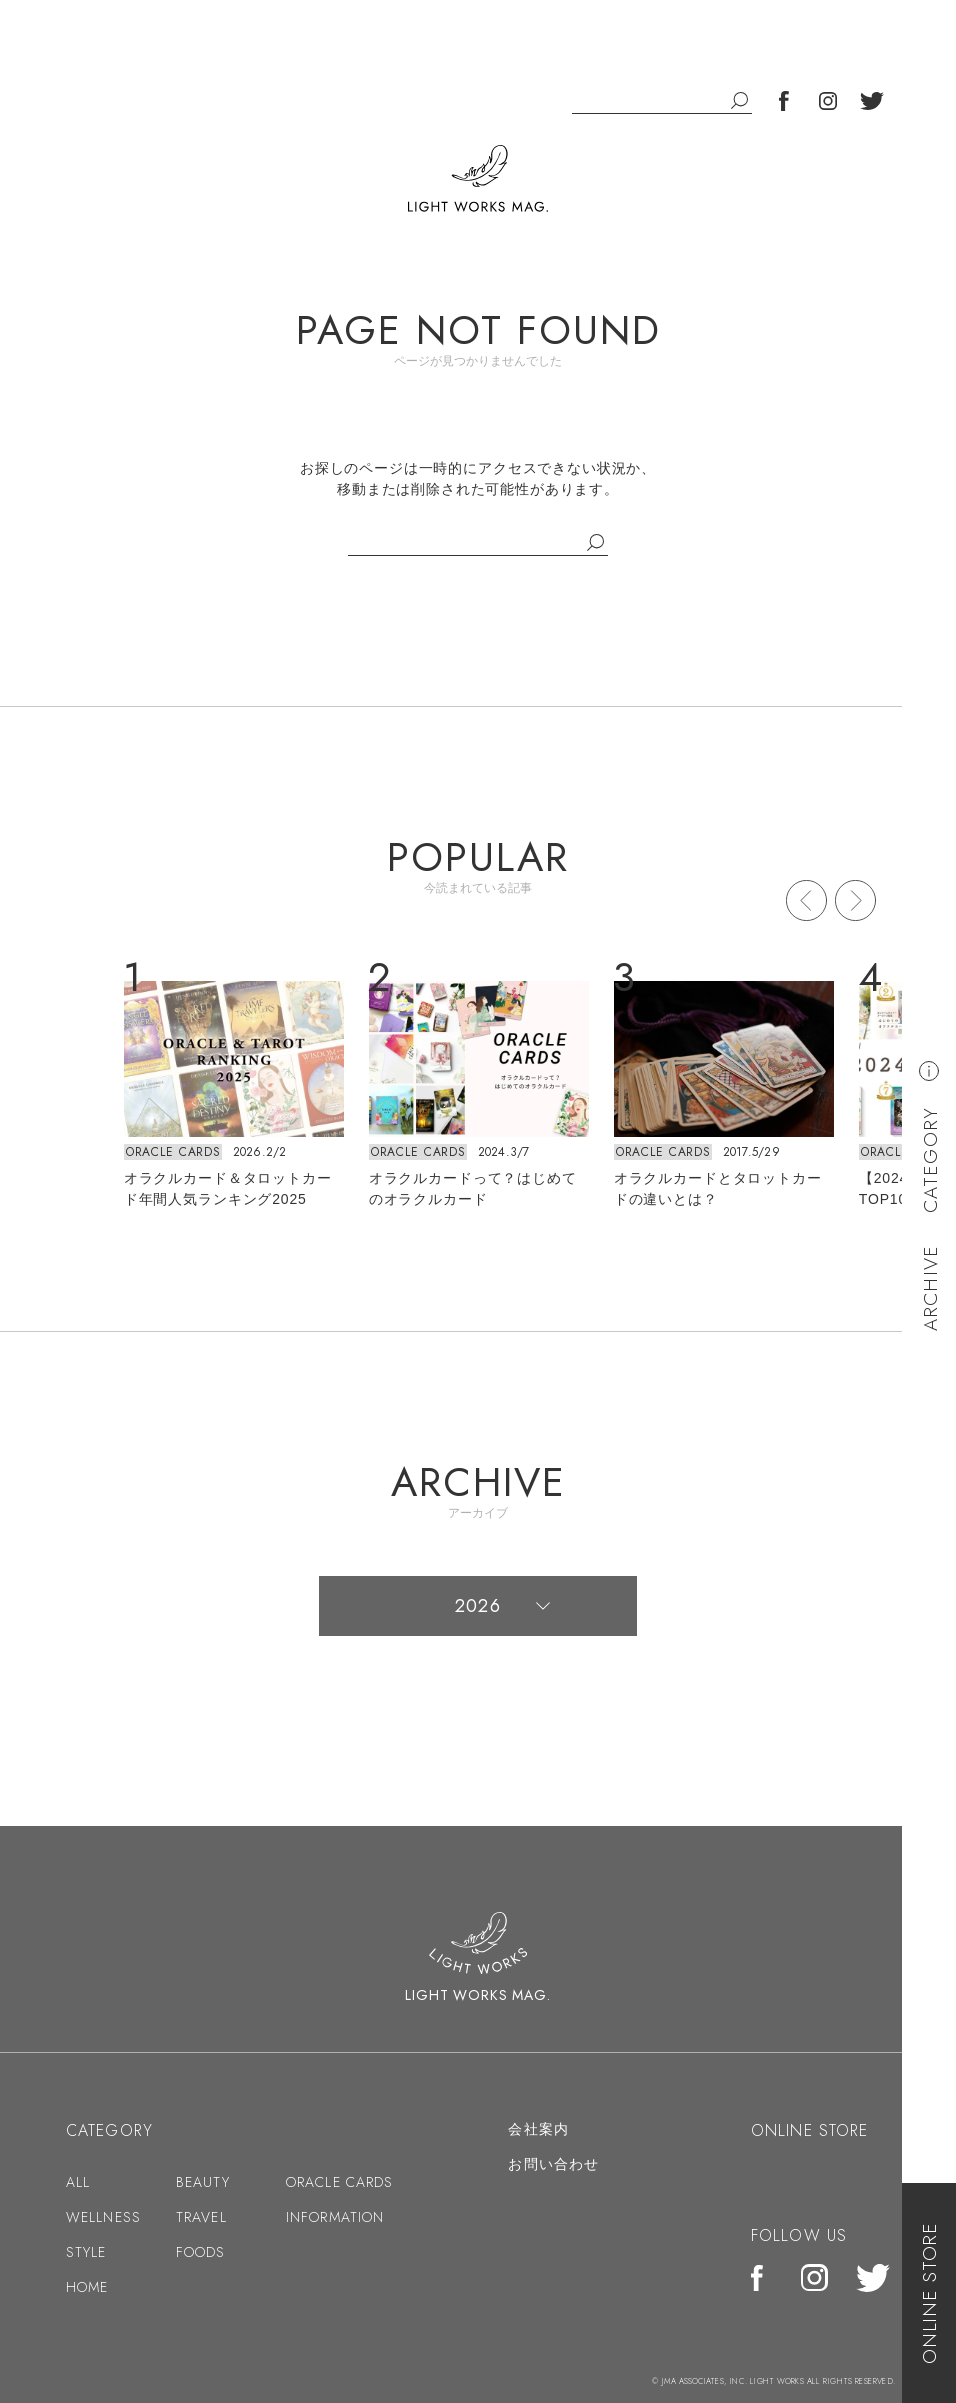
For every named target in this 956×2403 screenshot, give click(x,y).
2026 (477, 1606)
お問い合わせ (553, 2164)
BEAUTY (203, 2182)
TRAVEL (201, 2217)
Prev (806, 900)
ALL (78, 2182)
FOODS (201, 2252)
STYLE (86, 2252)
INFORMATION (335, 2217)
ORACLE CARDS (173, 1152)
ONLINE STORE (929, 2293)
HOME (87, 2287)
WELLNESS (103, 2217)
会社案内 (538, 2129)
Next (855, 900)
